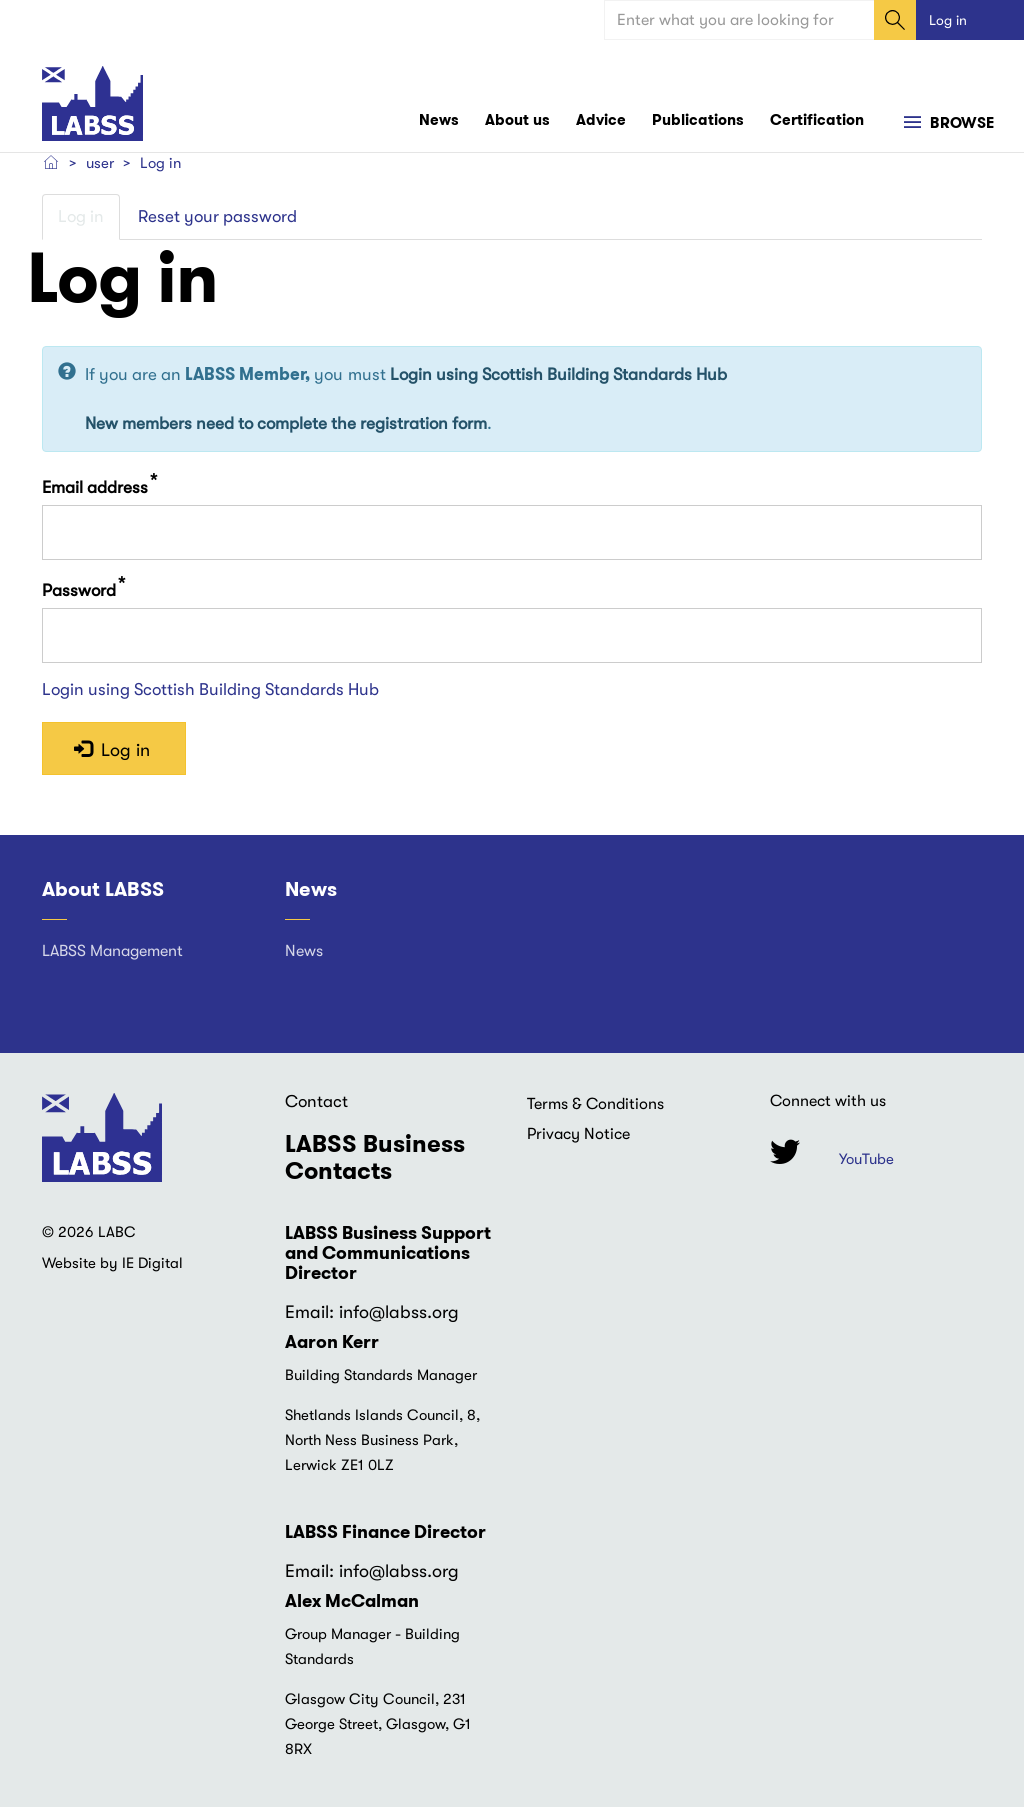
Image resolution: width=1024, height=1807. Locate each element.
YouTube (866, 1160)
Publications (698, 120)
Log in (948, 20)
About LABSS (103, 890)
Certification (817, 120)
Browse (960, 124)
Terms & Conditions (595, 1104)
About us (517, 120)
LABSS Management (112, 951)
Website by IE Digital (112, 1264)
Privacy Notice (578, 1134)
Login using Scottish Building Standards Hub (558, 375)
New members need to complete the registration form (286, 423)
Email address (95, 487)
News (439, 120)
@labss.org (414, 1313)
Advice (601, 120)
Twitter (785, 1152)
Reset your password (217, 216)
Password (79, 590)
